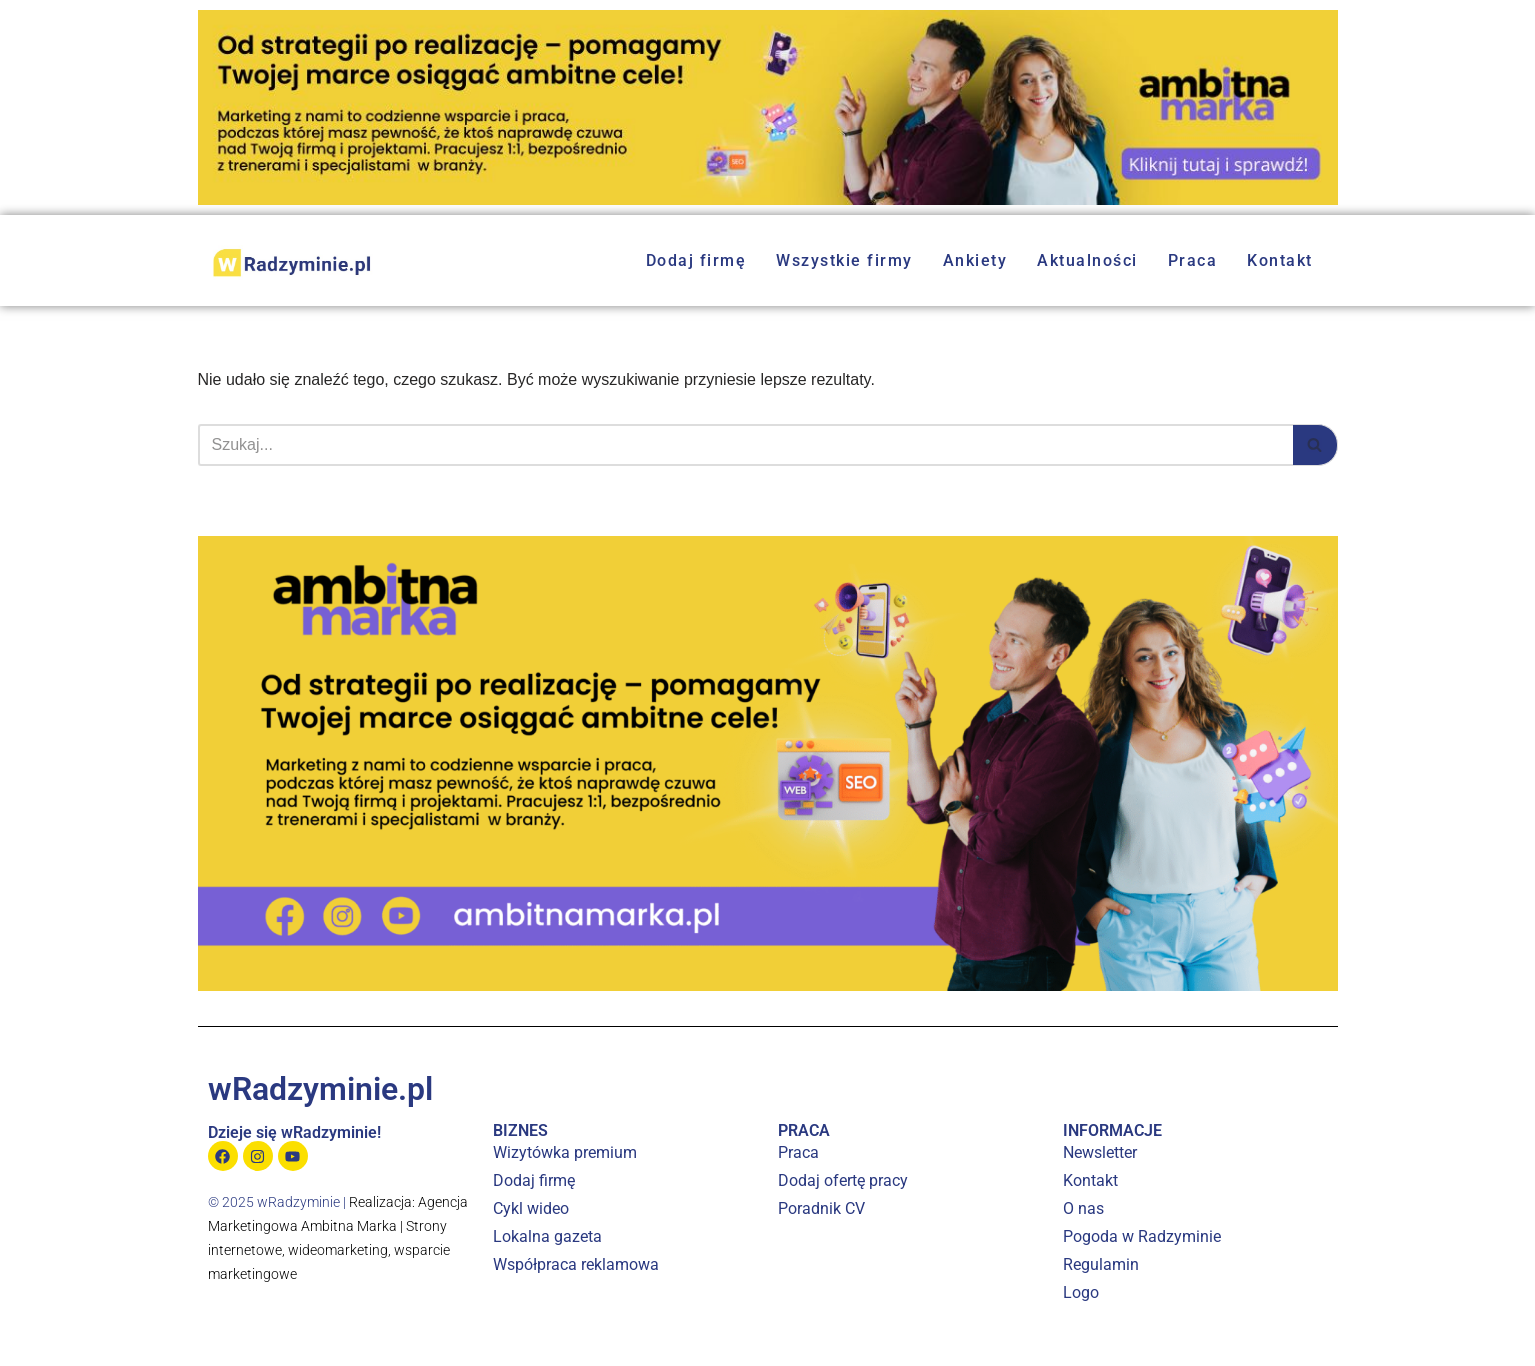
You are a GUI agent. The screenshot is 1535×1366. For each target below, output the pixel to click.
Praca (1193, 260)
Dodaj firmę (696, 260)
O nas (1083, 1208)
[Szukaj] (745, 445)
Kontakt (1280, 260)
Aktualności (1087, 260)
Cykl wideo (531, 1208)
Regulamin (1101, 1264)
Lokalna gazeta (547, 1236)
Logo (1081, 1292)
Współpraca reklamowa (576, 1264)
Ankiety (975, 260)
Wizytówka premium (565, 1152)
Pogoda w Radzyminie (1142, 1236)
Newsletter (1100, 1152)
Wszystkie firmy (844, 260)
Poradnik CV (821, 1208)
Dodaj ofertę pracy (843, 1180)
